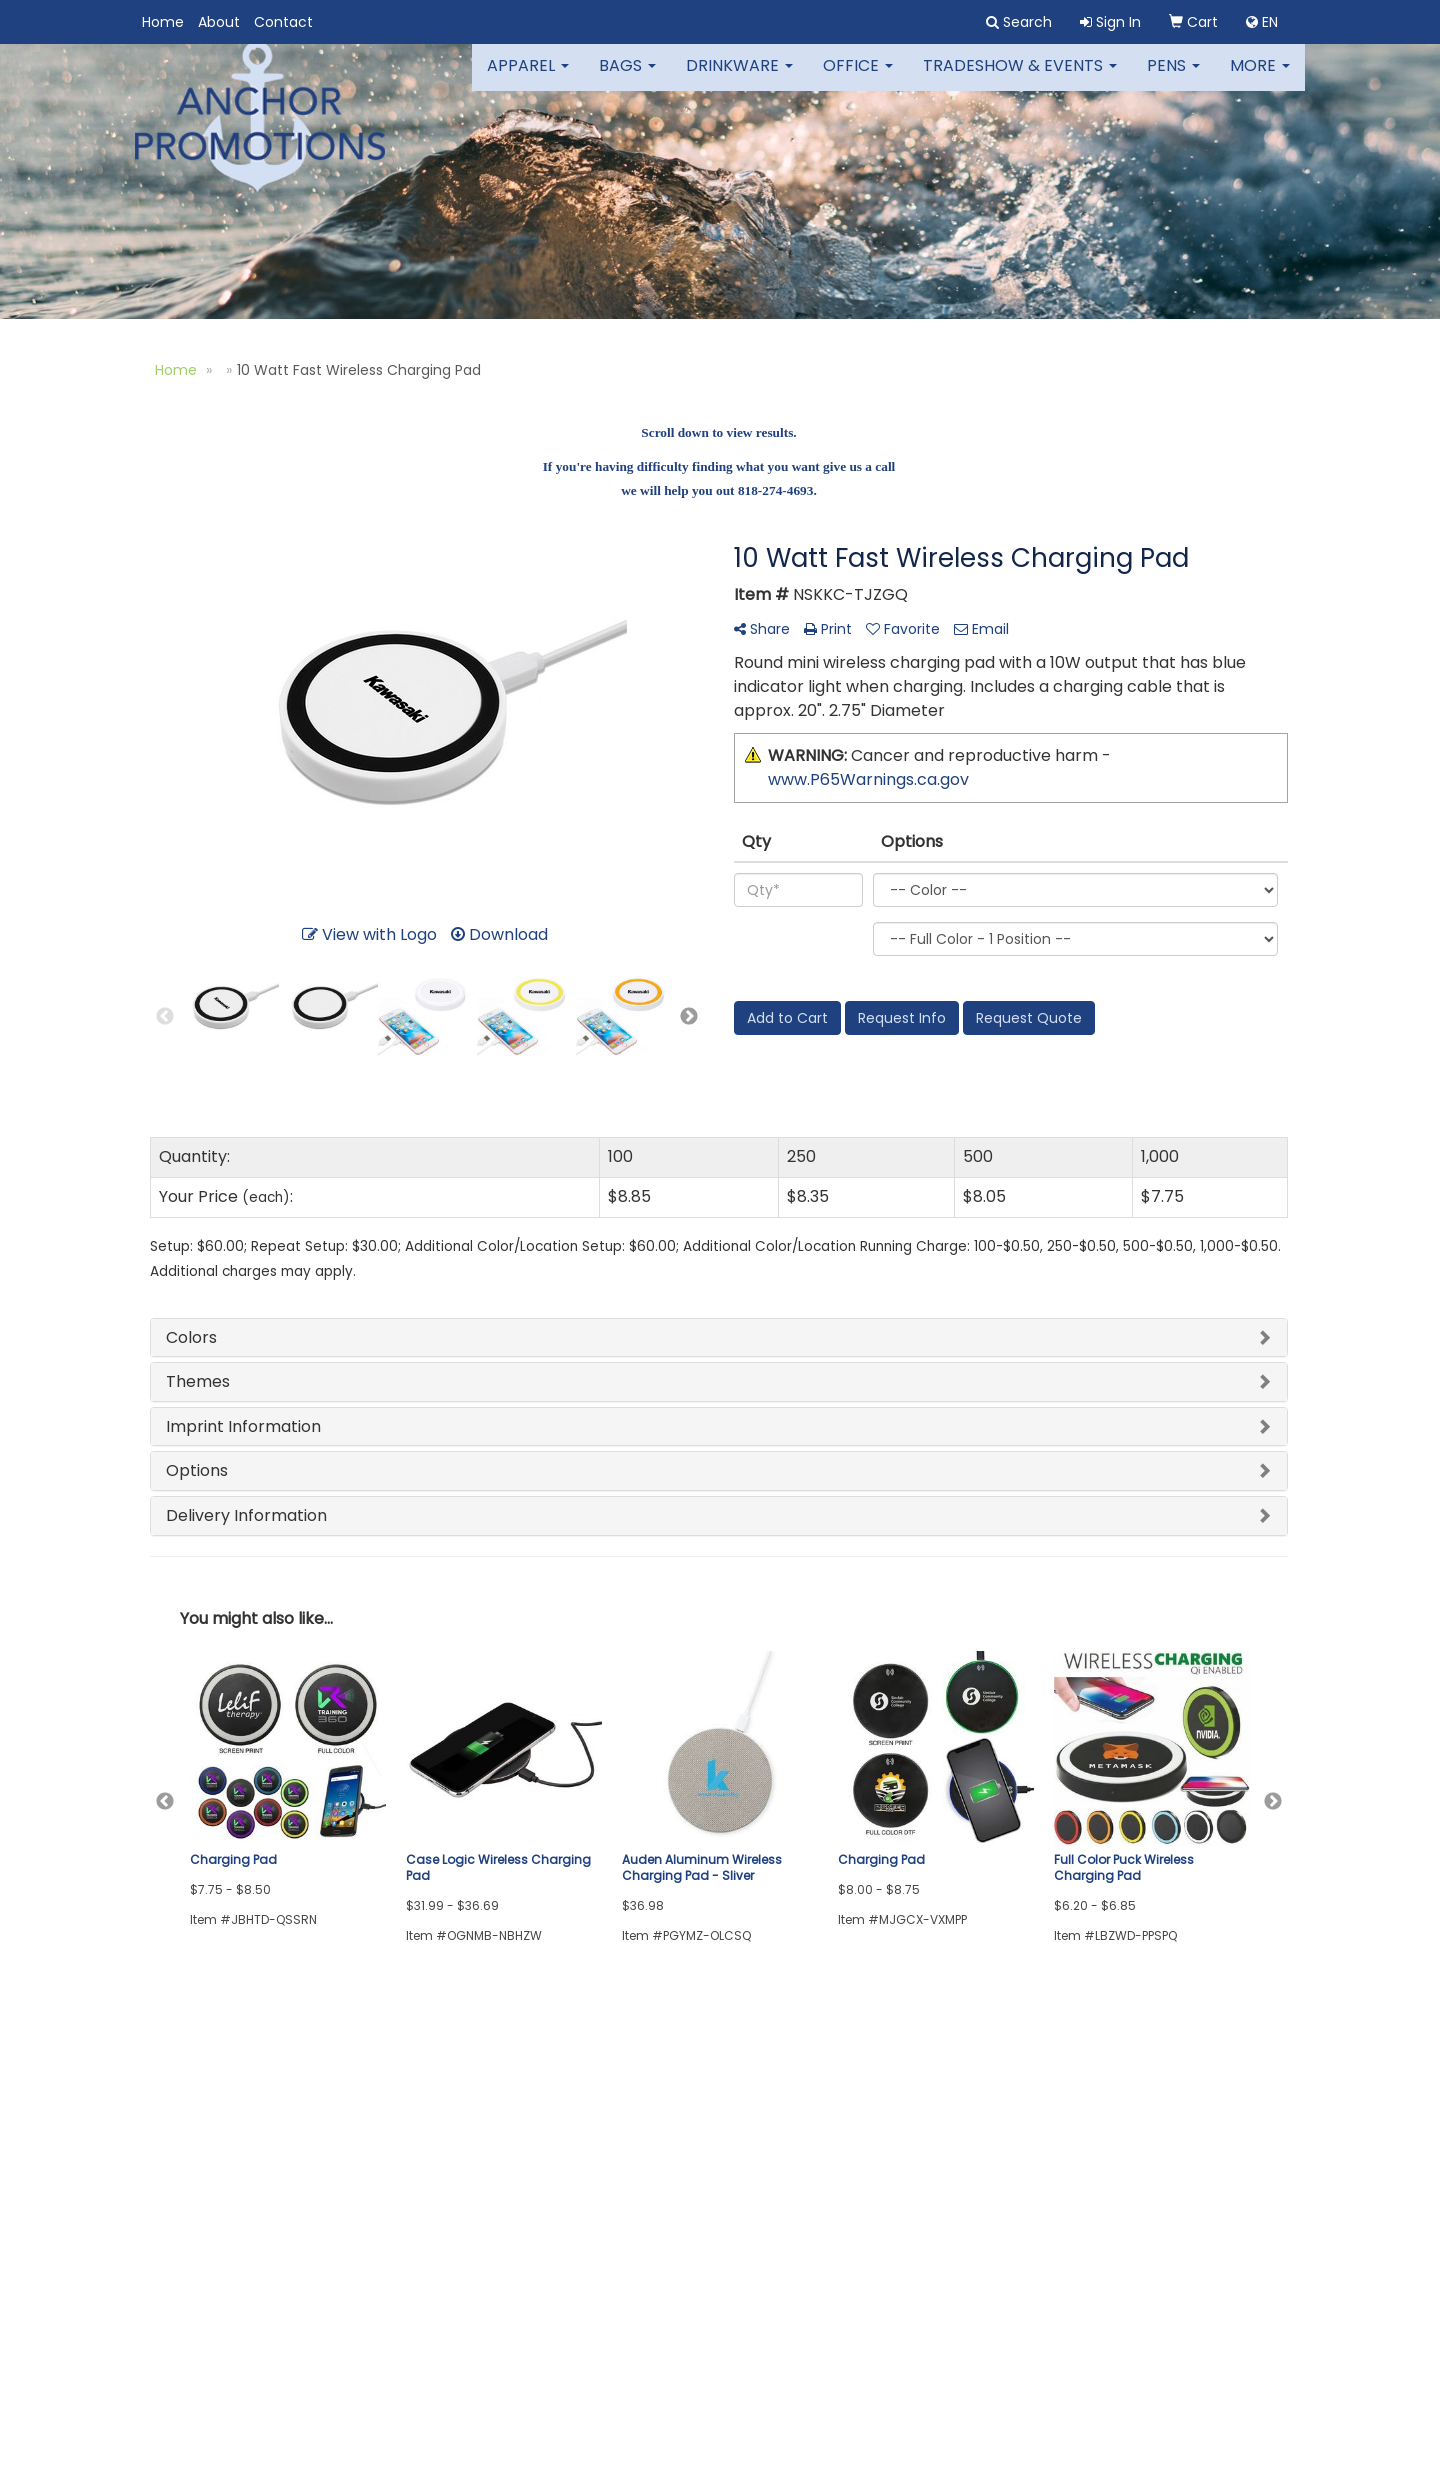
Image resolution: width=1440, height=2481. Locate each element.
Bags (627, 79)
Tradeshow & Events (1020, 79)
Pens (1173, 79)
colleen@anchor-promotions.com (1154, 2372)
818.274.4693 (1240, 2348)
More (1260, 79)
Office (858, 79)
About (219, 22)
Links (360, 2151)
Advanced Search (404, 2123)
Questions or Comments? (250, 2215)
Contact (283, 22)
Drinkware (739, 79)
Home (163, 22)
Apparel (528, 79)
